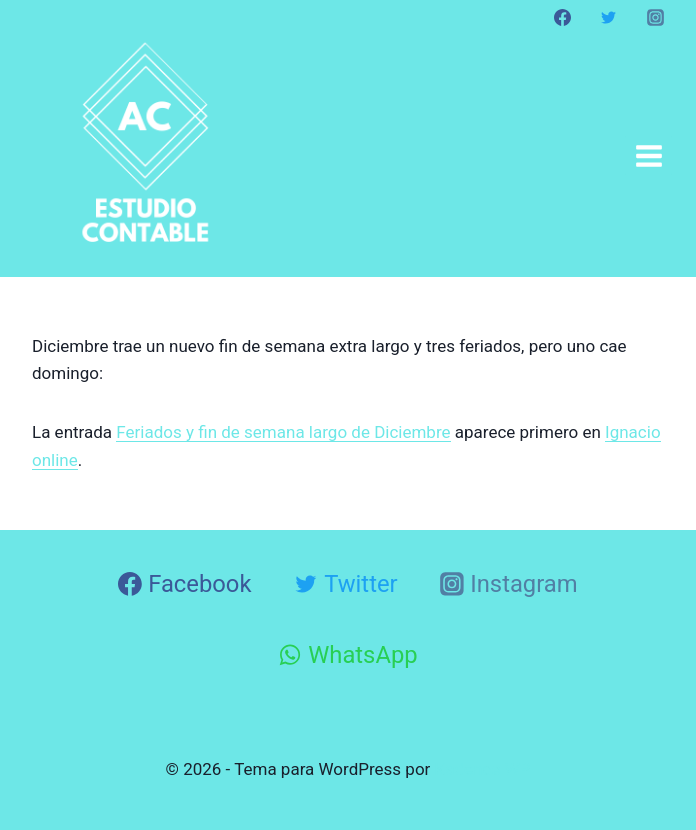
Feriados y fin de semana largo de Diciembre (283, 432)
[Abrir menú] (648, 155)
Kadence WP (483, 769)
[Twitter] (609, 17)
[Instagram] (655, 17)
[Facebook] (563, 17)
